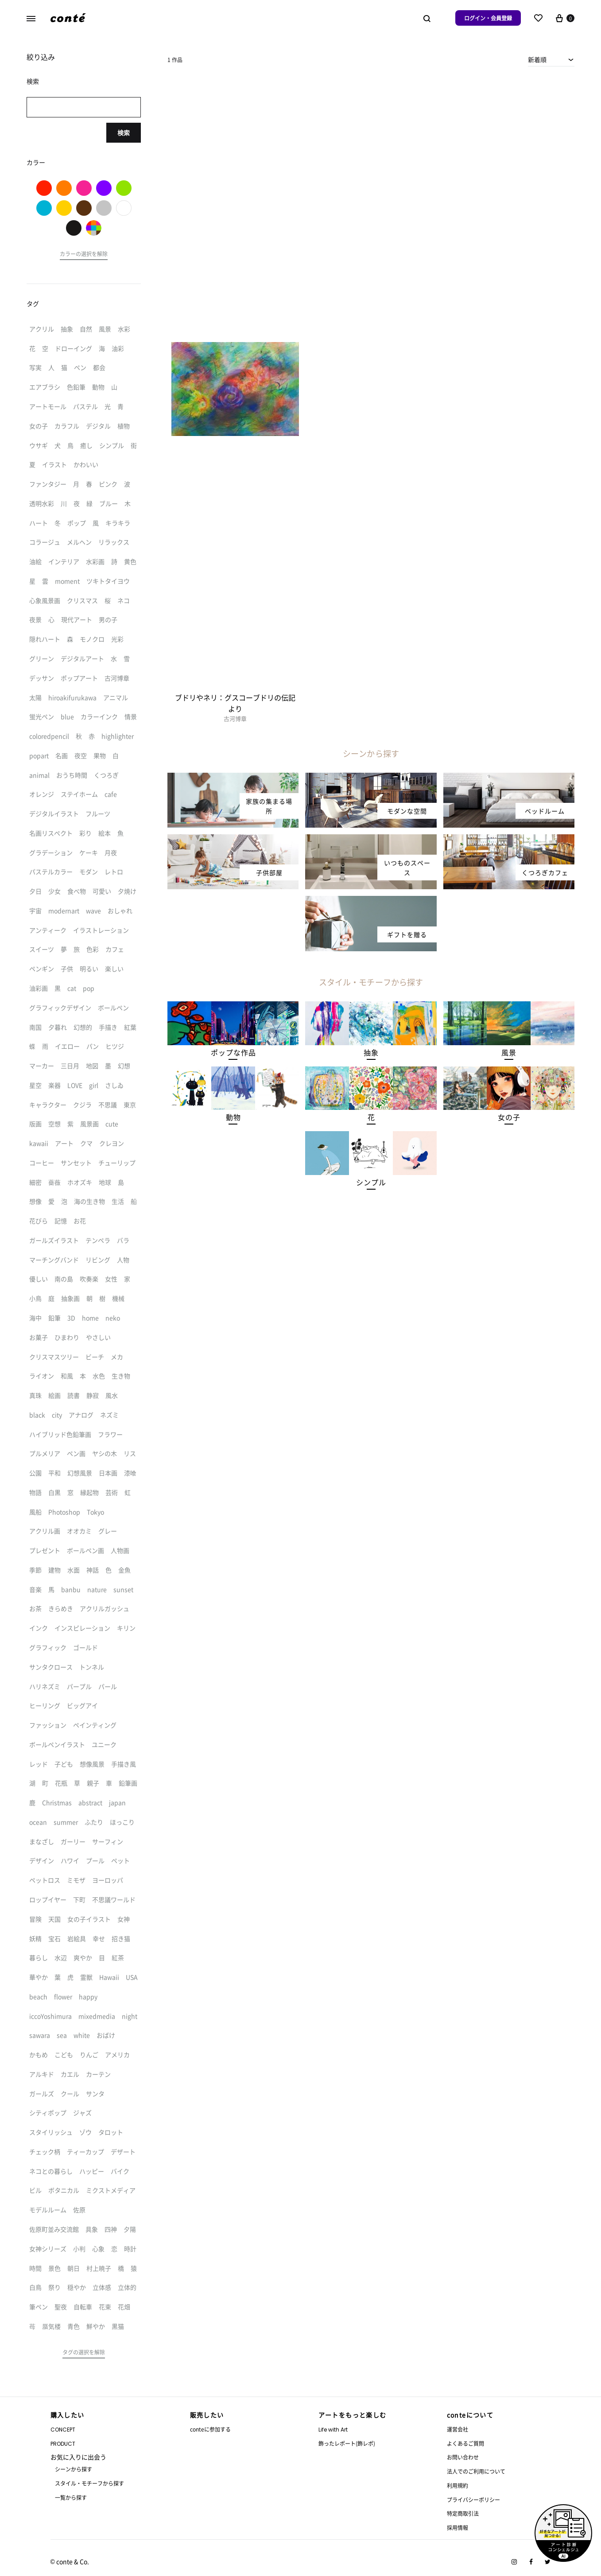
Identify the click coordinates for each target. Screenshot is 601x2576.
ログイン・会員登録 (488, 18)
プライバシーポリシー (473, 2499)
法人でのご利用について (476, 2471)
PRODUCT (62, 2444)
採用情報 (457, 2527)
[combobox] (551, 59)
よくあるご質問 (465, 2443)
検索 (123, 132)
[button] (233, 1052)
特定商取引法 (463, 2513)
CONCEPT (62, 2429)
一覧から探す (71, 2497)
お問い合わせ (463, 2457)
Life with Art (333, 2429)
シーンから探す (73, 2469)
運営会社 (457, 2429)
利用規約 (457, 2485)
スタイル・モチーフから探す (89, 2483)
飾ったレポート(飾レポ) (346, 2443)
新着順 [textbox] (537, 59)
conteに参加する (210, 2429)
